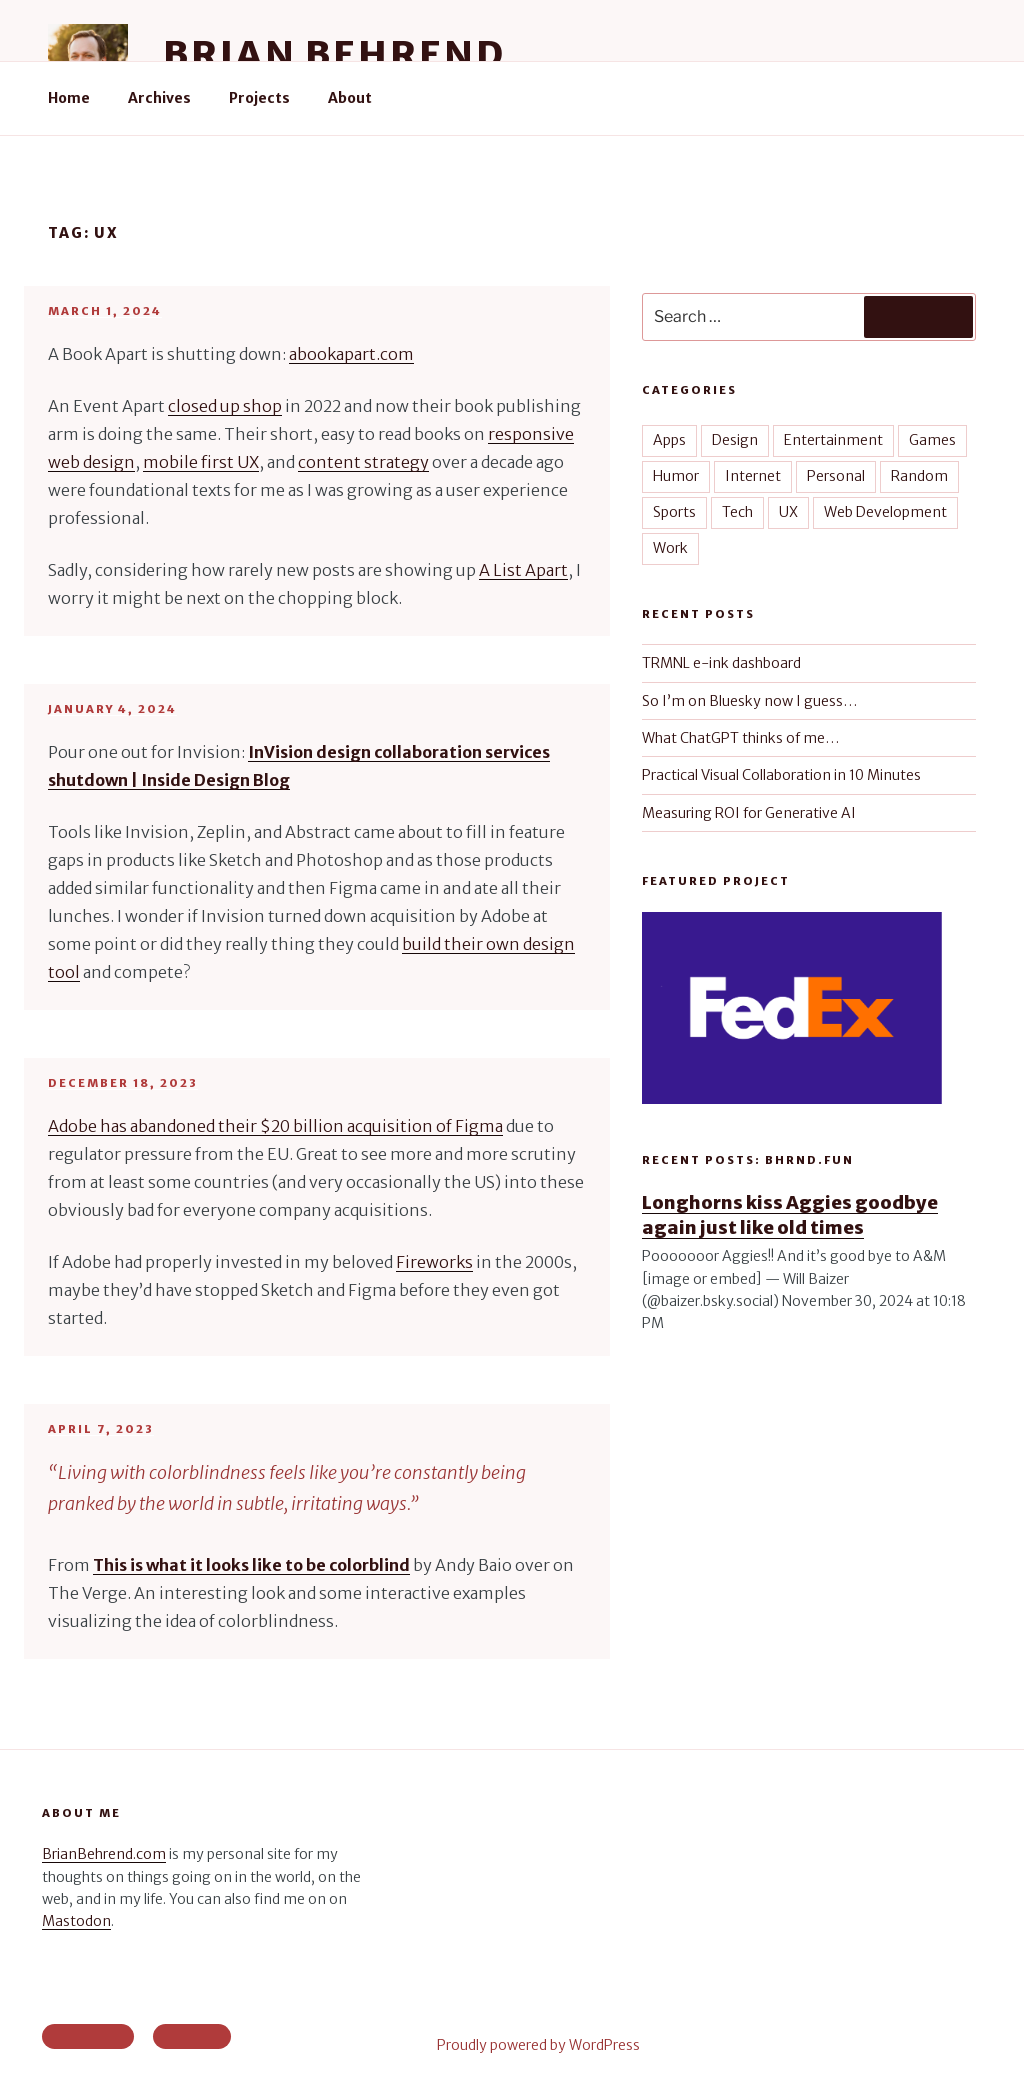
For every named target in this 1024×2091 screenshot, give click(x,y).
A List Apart (523, 570)
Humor (676, 476)
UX (788, 512)
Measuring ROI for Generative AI (749, 813)
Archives (159, 98)
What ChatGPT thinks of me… (740, 738)
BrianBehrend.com (104, 1854)
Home (69, 98)
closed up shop (225, 406)
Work (670, 548)
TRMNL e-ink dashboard (721, 663)
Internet (753, 476)
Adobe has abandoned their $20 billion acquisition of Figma (275, 1126)
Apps (669, 440)
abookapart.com (351, 354)
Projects (259, 98)
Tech (737, 512)
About (350, 98)
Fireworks (434, 1262)
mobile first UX (201, 462)
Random (919, 476)
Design (735, 440)
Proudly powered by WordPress (538, 2045)
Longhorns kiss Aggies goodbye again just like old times (790, 1215)
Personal (836, 476)
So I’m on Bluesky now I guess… (749, 701)
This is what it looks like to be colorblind (251, 1565)
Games (932, 440)
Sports (674, 512)
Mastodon (76, 1921)
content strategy (363, 462)
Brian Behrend (334, 54)
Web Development (885, 512)
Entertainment (833, 440)
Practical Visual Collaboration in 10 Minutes (781, 775)
